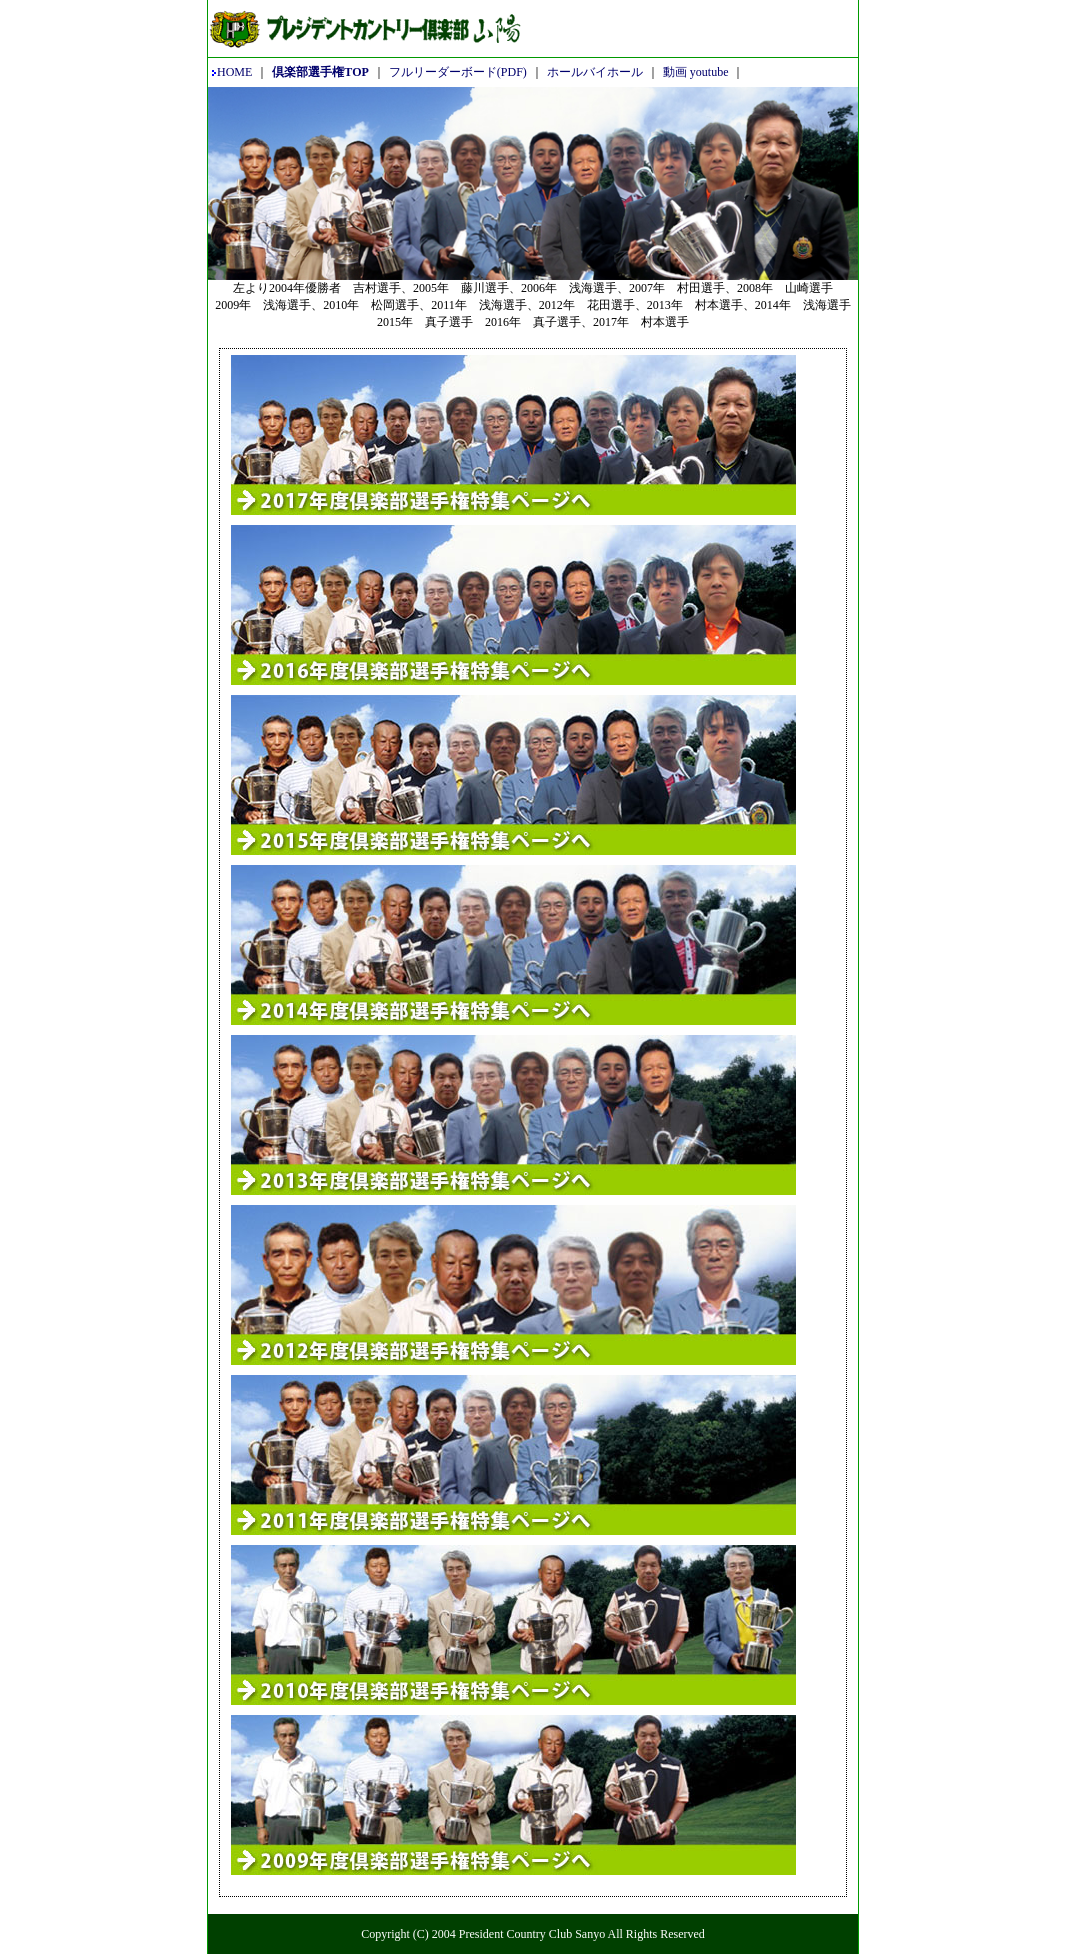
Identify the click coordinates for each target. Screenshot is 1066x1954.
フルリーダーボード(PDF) (458, 72)
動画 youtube (696, 72)
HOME (231, 72)
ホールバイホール (595, 72)
